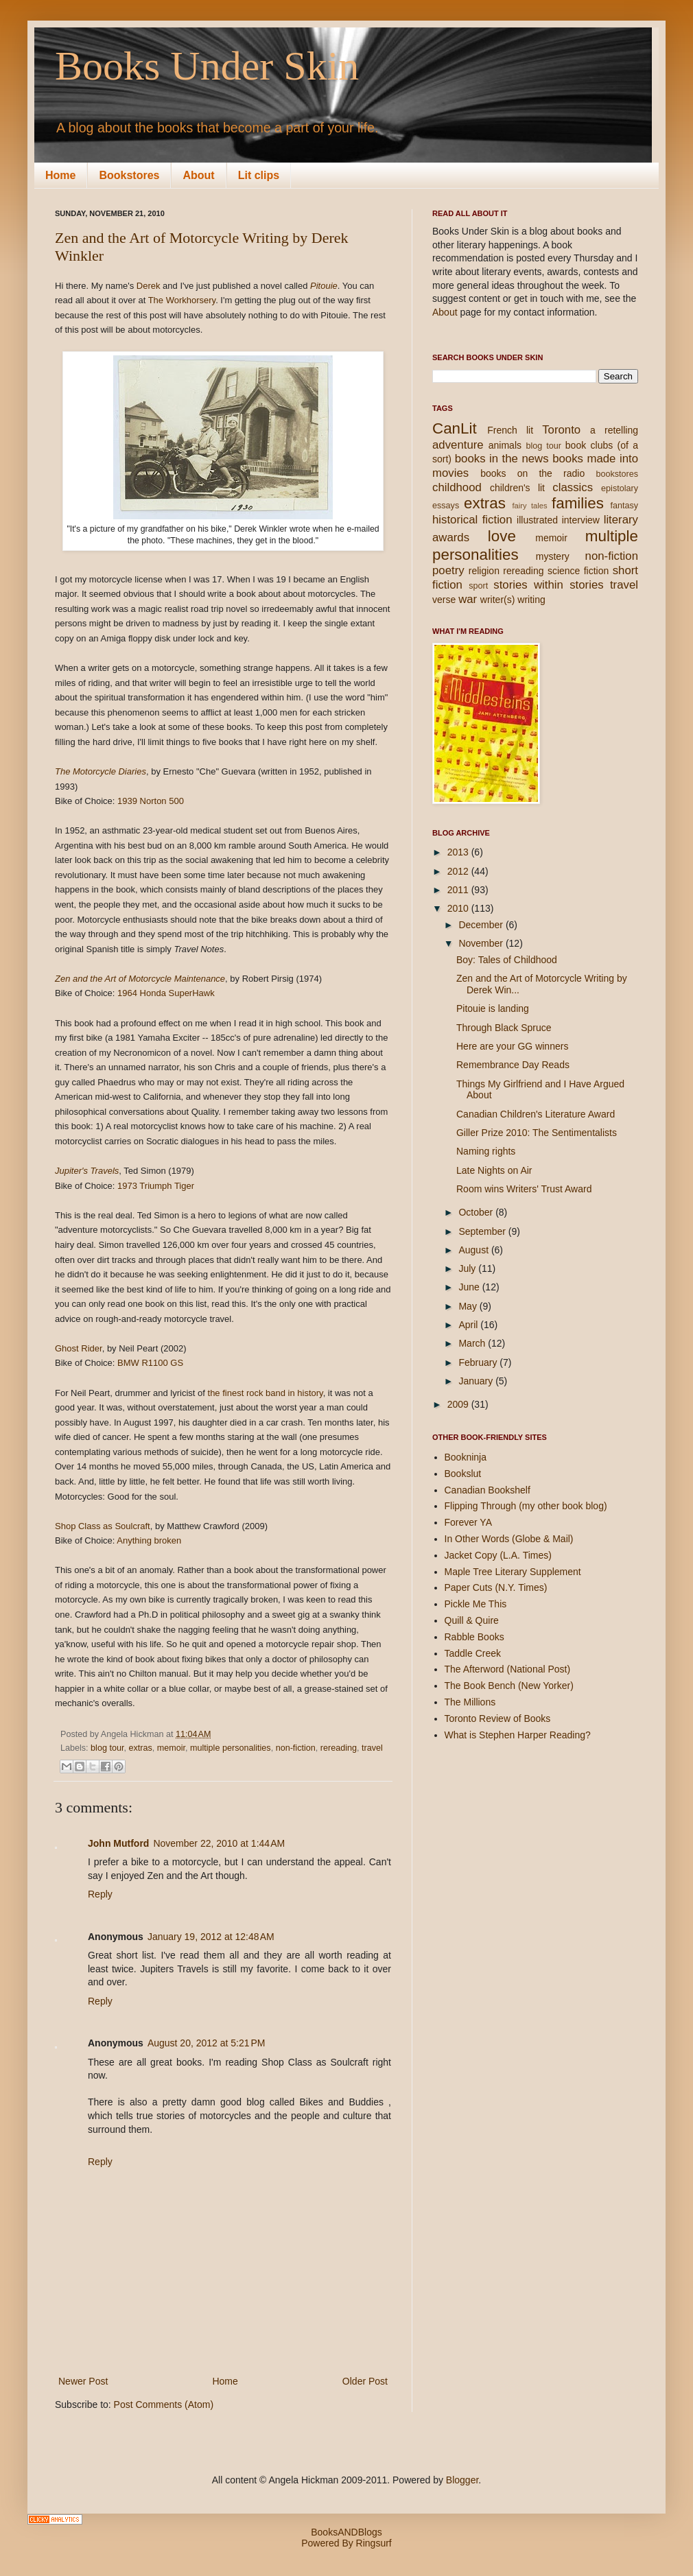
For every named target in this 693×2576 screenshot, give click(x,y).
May (468, 1306)
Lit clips (258, 175)
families (578, 503)
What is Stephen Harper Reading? (518, 1734)
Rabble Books (474, 1636)
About (198, 175)
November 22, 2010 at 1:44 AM (219, 1843)
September (483, 1231)
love (502, 536)
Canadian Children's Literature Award (535, 1114)
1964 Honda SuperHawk (166, 993)
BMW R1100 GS (150, 1363)
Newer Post (83, 2381)
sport (478, 586)
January (476, 1380)
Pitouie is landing (492, 1008)
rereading (338, 1748)
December (481, 924)
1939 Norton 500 (150, 801)
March (473, 1343)
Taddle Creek (473, 1653)
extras (140, 1748)
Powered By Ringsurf (346, 2543)
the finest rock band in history (265, 1393)
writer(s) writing (512, 599)
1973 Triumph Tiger (155, 1186)
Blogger (462, 2479)
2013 (459, 852)
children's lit (517, 487)
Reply (100, 1894)
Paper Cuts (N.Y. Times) (496, 1587)
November (481, 943)
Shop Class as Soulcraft (102, 1526)
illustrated (537, 520)
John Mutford (118, 1843)
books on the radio (532, 473)
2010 (459, 908)
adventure (458, 444)
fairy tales (529, 505)
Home (60, 175)
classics (572, 487)
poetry (448, 570)
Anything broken (149, 1540)
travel (372, 1748)
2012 (459, 871)
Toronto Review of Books (498, 1718)
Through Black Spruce (504, 1027)
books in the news (502, 458)
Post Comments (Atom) (163, 2404)
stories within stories (548, 584)
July (468, 1268)
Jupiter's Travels (87, 1171)
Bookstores (129, 175)
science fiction (578, 570)
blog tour (107, 1748)
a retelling (614, 430)
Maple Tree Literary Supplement (513, 1571)
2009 (459, 1404)
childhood (457, 487)
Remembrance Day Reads (512, 1064)
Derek (149, 286)
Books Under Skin (207, 65)
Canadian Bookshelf (487, 1490)
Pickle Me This (476, 1603)
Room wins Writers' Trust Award (523, 1188)
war (467, 599)
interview (581, 520)
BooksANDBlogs (346, 2532)
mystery (552, 556)
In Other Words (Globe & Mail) (509, 1538)
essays (445, 505)
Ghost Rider (78, 1348)
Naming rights (485, 1151)
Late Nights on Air (494, 1170)
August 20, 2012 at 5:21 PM (207, 2042)
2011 (459, 889)
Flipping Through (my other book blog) (526, 1505)
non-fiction (296, 1748)
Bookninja (466, 1457)
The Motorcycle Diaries (100, 771)
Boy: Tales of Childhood (506, 959)
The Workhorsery (182, 300)
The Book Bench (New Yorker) (509, 1685)
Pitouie (324, 286)
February (479, 1362)
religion (484, 570)
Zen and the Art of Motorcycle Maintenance (140, 978)
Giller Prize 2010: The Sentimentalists (536, 1132)
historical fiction (472, 519)
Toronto (561, 429)
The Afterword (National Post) (508, 1669)
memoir (171, 1748)
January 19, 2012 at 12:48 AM (211, 1936)
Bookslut (463, 1473)
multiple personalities (230, 1748)
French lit (510, 430)
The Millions (470, 1702)
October (476, 1212)
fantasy (624, 505)
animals (505, 445)
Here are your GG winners (512, 1046)
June (470, 1286)
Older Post (365, 2381)
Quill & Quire (472, 1620)
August (474, 1249)
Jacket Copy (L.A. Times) (498, 1555)
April (469, 1324)
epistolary (619, 488)
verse (444, 599)
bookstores (617, 474)
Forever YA (469, 1522)
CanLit (454, 428)
